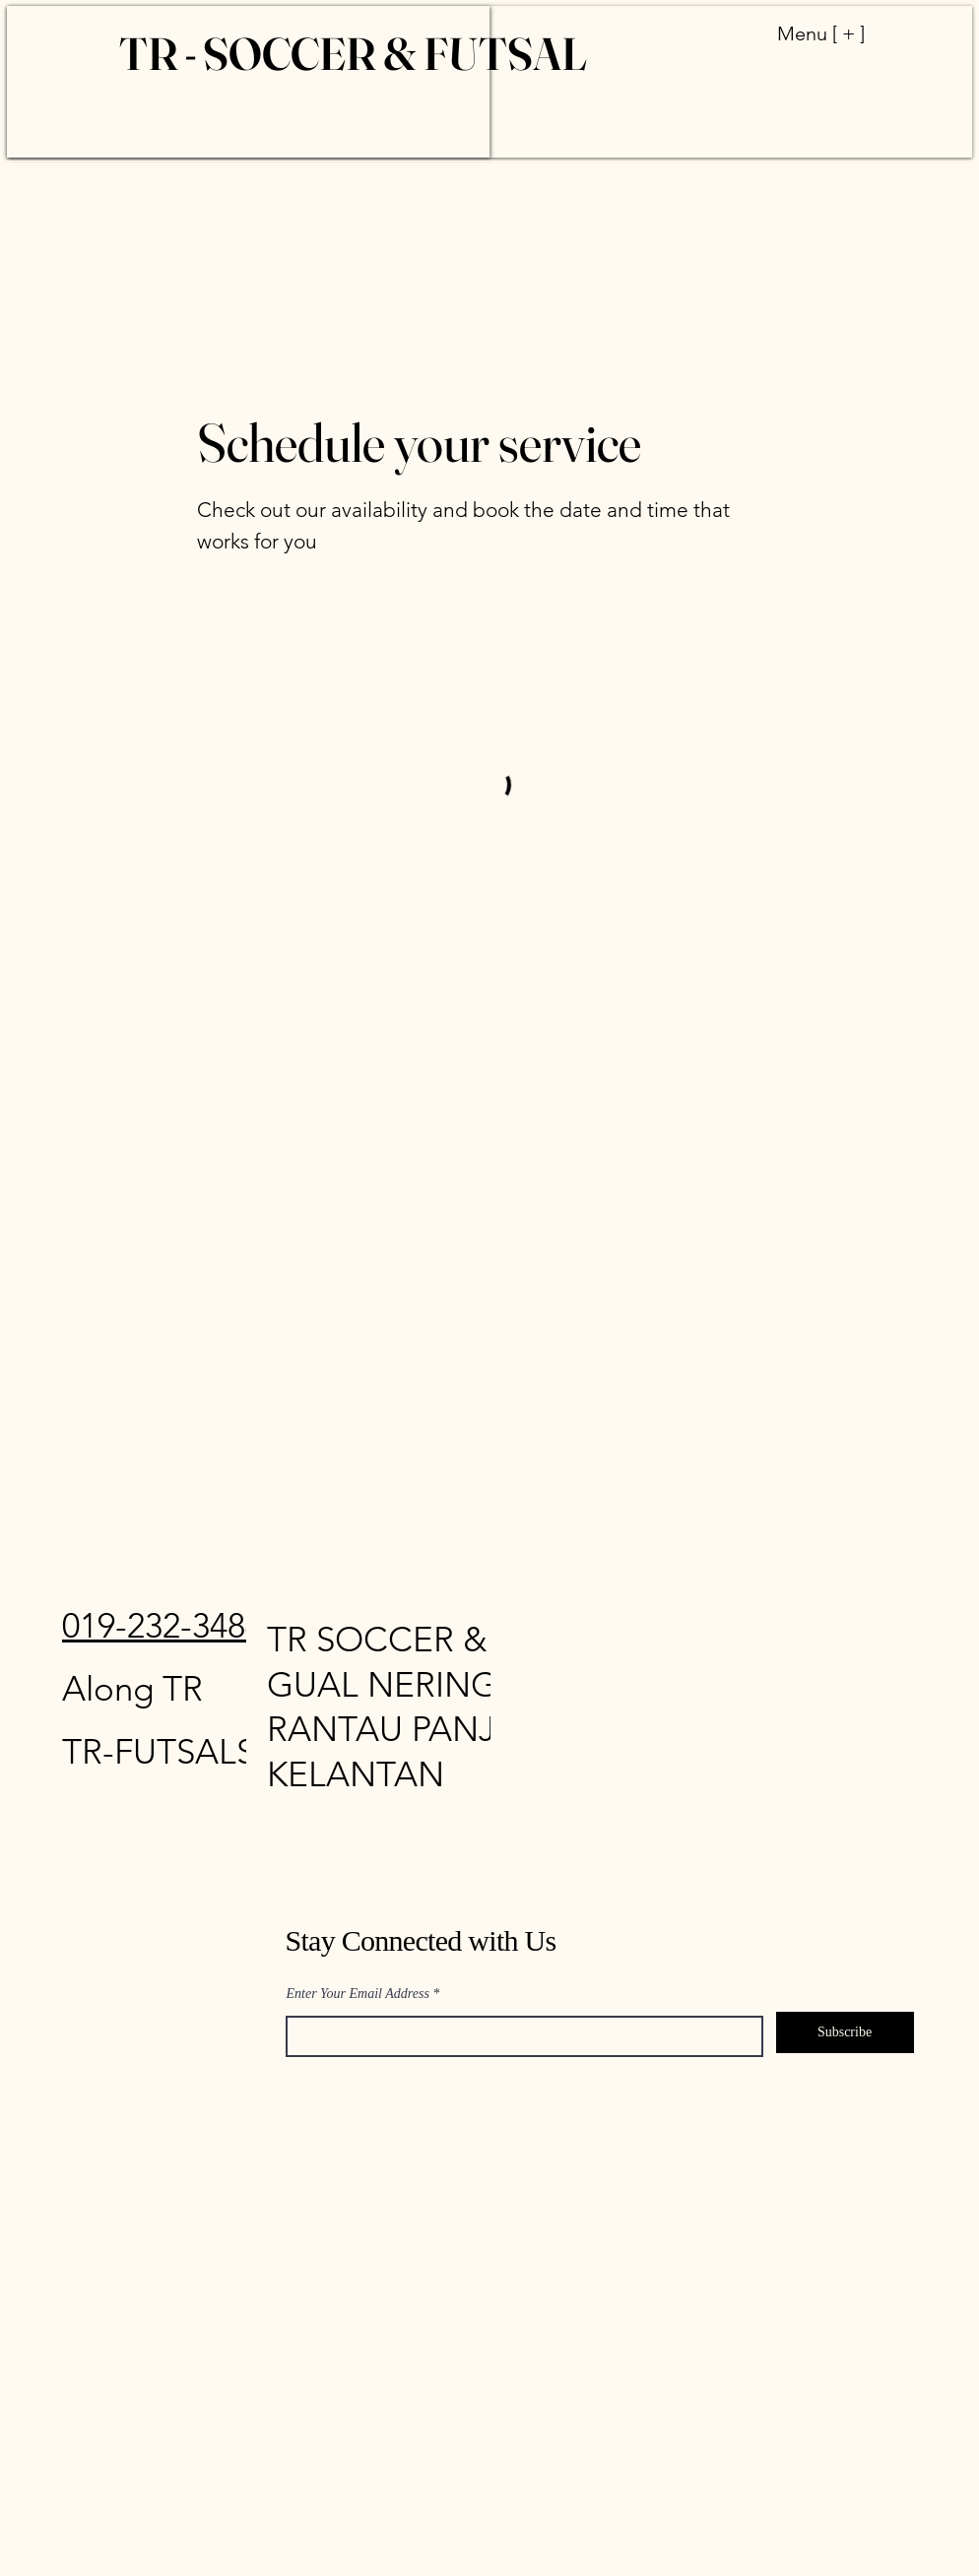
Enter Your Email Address (358, 1994)
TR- (88, 1751)
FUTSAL (175, 1751)
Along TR (132, 1688)
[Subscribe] (845, 2032)
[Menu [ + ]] (802, 33)
